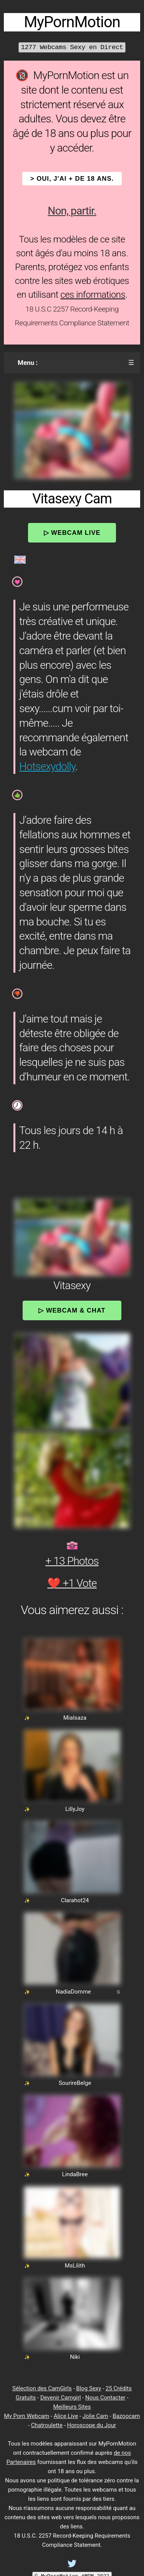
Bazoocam (126, 2416)
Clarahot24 (75, 1900)
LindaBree (75, 2174)
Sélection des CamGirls (42, 2388)
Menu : (28, 362)
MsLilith (75, 2265)
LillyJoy (74, 1809)
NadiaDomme (73, 1991)
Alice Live (66, 2416)
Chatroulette (47, 2425)
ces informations (92, 294)
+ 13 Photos (72, 1561)
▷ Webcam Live (72, 532)
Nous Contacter (105, 2397)
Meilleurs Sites (72, 2406)
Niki (75, 2356)
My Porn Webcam (27, 2416)
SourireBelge (75, 2083)
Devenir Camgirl (60, 2397)
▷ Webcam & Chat (71, 1310)
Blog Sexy (88, 2388)
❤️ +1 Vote (72, 1583)
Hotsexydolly (47, 766)
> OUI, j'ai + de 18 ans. (72, 178)
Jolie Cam (95, 2416)
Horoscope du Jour (91, 2425)
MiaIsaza (74, 1717)
